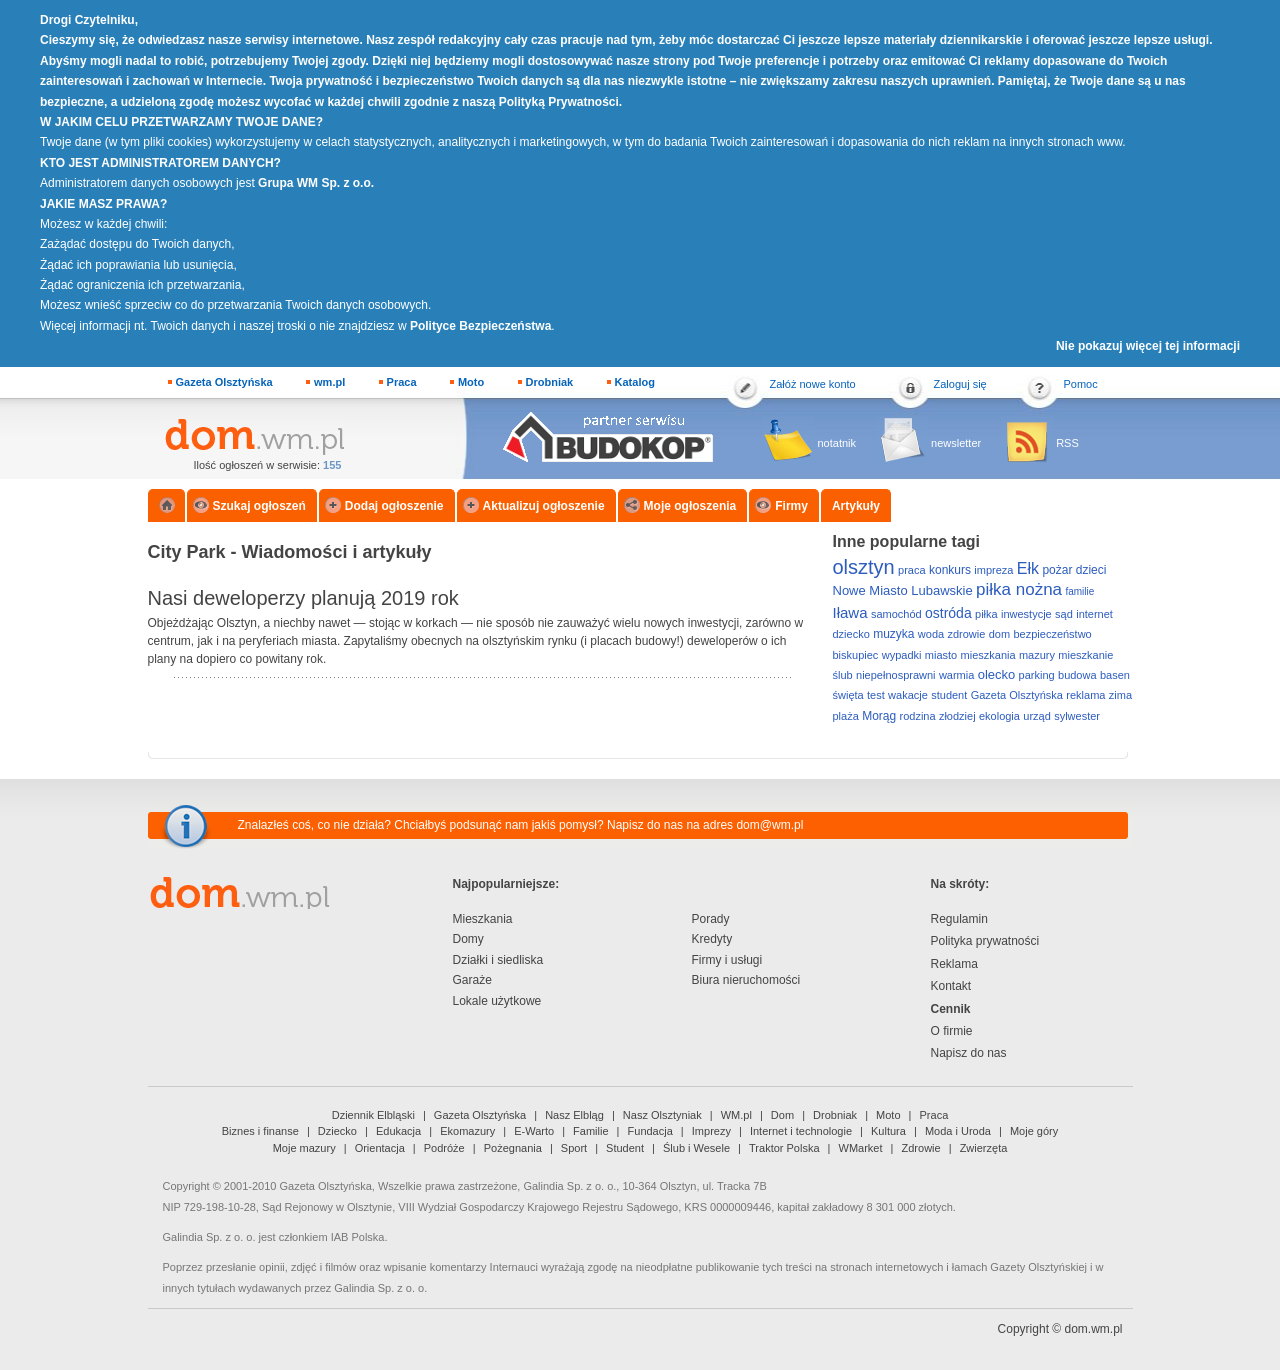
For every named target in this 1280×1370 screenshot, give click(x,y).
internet (1094, 614)
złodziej (957, 716)
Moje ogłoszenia (690, 506)
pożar (1057, 570)
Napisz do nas (969, 1053)
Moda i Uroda (958, 1131)
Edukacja (398, 1131)
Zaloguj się (960, 384)
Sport (574, 1148)
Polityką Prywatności (559, 102)
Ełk (1028, 568)
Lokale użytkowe (497, 1001)
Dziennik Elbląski (373, 1115)
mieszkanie (1085, 655)
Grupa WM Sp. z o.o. (316, 183)
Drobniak (550, 382)
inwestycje (1026, 614)
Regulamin (959, 919)
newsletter (956, 443)
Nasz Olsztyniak (662, 1115)
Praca (402, 382)
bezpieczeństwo (1052, 634)
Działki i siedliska (498, 960)
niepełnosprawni (896, 675)
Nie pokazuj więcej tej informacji (1148, 346)
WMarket (861, 1148)
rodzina (918, 716)
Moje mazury (304, 1148)
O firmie (952, 1031)
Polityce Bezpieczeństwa (480, 326)
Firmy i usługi (727, 960)
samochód (896, 614)
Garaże (472, 980)
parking (1037, 675)
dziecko (851, 634)
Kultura (888, 1131)
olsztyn (864, 567)
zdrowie (966, 634)
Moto (471, 382)
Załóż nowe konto (813, 384)
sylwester (1077, 716)
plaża (846, 716)
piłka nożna (1019, 589)
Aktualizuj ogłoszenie (544, 506)
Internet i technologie (801, 1131)
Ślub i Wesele (696, 1148)
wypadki (902, 655)
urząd (1037, 716)
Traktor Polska (784, 1148)
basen (1115, 675)
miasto (941, 655)
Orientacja (380, 1148)
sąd (1064, 614)
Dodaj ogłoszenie (394, 506)
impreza (993, 570)
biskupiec (856, 655)
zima (1120, 695)
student (949, 695)
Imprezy (711, 1131)
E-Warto (534, 1131)
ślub (843, 675)
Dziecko (337, 1131)
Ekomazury (467, 1131)
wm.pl (329, 382)
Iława (850, 612)
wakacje (908, 695)
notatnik (837, 443)
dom (999, 634)
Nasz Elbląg (574, 1115)
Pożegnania (513, 1148)
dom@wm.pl (769, 825)
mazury (1037, 655)
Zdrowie (921, 1148)
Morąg (879, 716)
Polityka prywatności (985, 941)
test (876, 695)
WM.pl (736, 1115)
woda (931, 634)
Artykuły (856, 506)
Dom (782, 1115)
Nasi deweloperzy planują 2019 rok (303, 598)
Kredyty (712, 939)
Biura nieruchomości (746, 980)
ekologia (999, 716)
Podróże (444, 1148)
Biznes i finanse (260, 1131)
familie (1079, 591)
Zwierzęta (984, 1148)
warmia (956, 675)
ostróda (948, 613)
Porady (711, 919)
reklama (1085, 695)
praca (912, 570)
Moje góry (1034, 1131)
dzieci (1091, 570)
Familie (590, 1131)
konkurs (950, 570)
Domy (468, 939)
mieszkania (988, 655)
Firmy (791, 506)
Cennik (951, 1009)
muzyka (893, 634)
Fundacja (650, 1131)
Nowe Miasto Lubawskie (903, 590)
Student (625, 1148)
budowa (1077, 675)
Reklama (954, 964)
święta (848, 695)
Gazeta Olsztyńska (224, 382)
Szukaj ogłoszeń (259, 506)
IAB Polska (358, 1237)
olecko (997, 674)
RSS (1067, 443)
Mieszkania (483, 919)
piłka (986, 614)
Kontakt (951, 986)
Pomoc (1081, 384)
